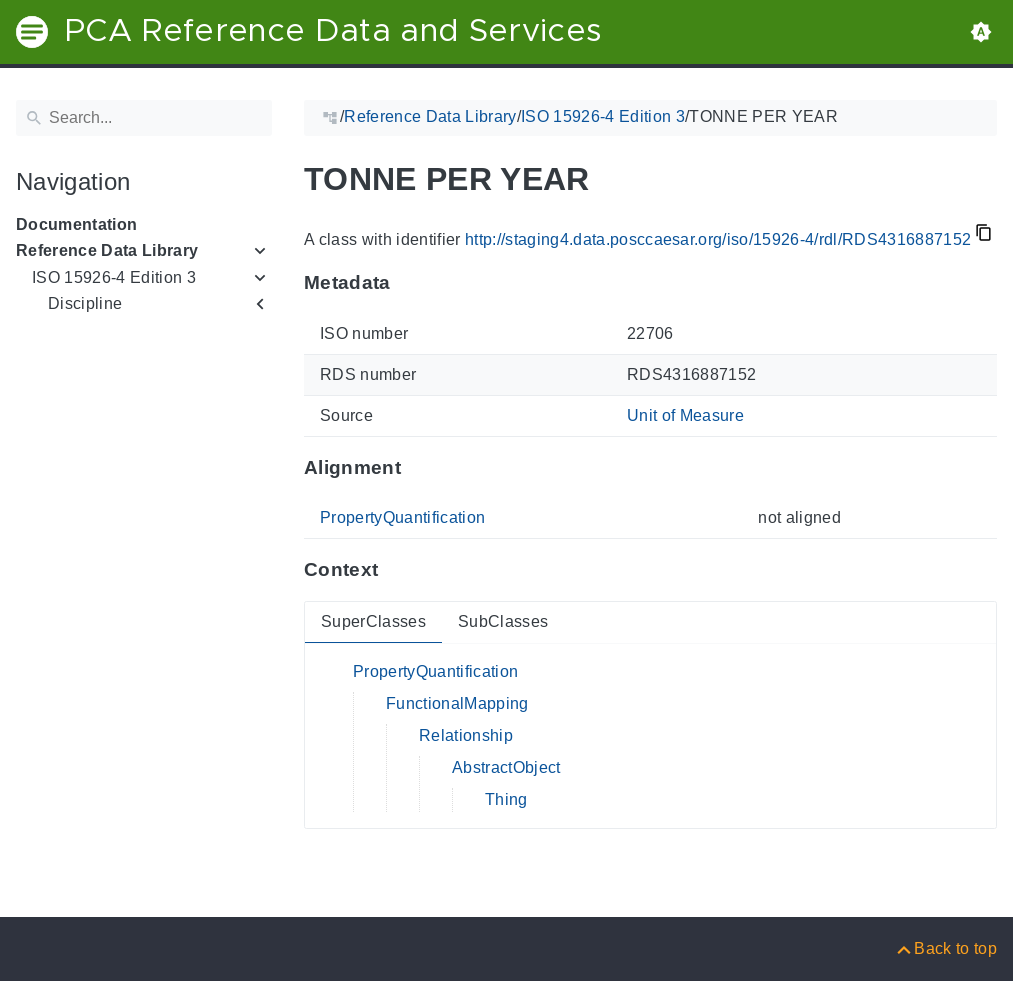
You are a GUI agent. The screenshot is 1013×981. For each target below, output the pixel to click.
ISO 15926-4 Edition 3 (114, 277)
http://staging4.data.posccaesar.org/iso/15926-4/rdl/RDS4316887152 (718, 239)
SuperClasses (373, 621)
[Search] (144, 118)
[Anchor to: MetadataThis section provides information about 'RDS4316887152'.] (410, 283)
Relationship (466, 735)
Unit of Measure (685, 415)
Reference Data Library (107, 250)
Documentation (76, 224)
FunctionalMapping (457, 703)
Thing (506, 799)
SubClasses (503, 621)
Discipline (85, 303)
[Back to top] (945, 948)
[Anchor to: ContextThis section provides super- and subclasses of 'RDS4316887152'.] (397, 570)
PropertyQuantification (402, 517)
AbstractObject (506, 767)
